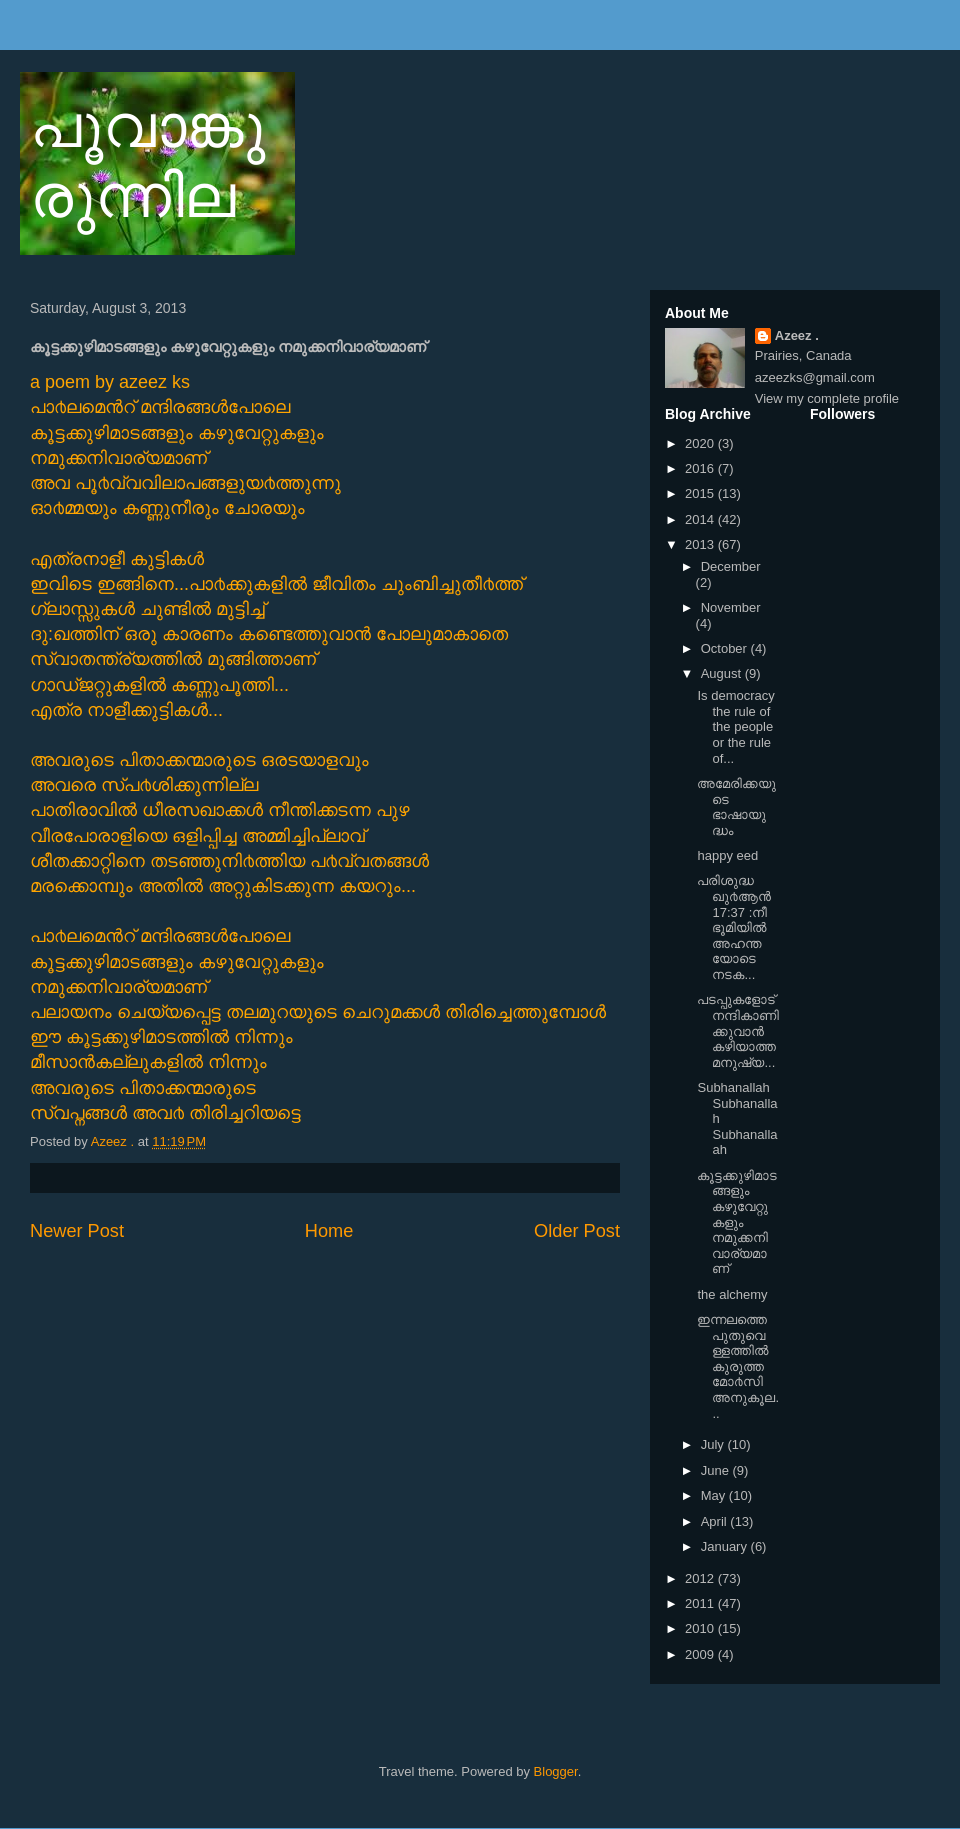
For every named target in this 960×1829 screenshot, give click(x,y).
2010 (701, 1628)
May (715, 1495)
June (717, 1470)
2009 (701, 1654)
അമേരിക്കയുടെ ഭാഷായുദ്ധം (736, 807)
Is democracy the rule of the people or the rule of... (735, 726)
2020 (701, 443)
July (714, 1444)
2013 (701, 544)
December (731, 566)
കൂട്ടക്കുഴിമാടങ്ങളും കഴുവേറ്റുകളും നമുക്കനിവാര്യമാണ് (737, 1222)
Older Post (577, 1231)
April (716, 1521)
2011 (701, 1603)
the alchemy (732, 1294)
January (726, 1546)
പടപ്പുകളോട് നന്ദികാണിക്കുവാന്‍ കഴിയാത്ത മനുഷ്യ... (738, 1030)
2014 (701, 519)
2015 (701, 493)
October (726, 648)
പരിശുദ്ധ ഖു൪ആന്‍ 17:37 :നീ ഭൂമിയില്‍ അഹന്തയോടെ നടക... (734, 927)
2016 (701, 468)
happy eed (727, 855)
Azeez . (797, 335)
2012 (701, 1578)
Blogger (556, 1771)
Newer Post (77, 1231)
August (723, 673)
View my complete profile (827, 398)
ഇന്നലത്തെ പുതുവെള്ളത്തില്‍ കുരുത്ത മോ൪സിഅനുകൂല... (738, 1366)
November (731, 607)
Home (329, 1231)
